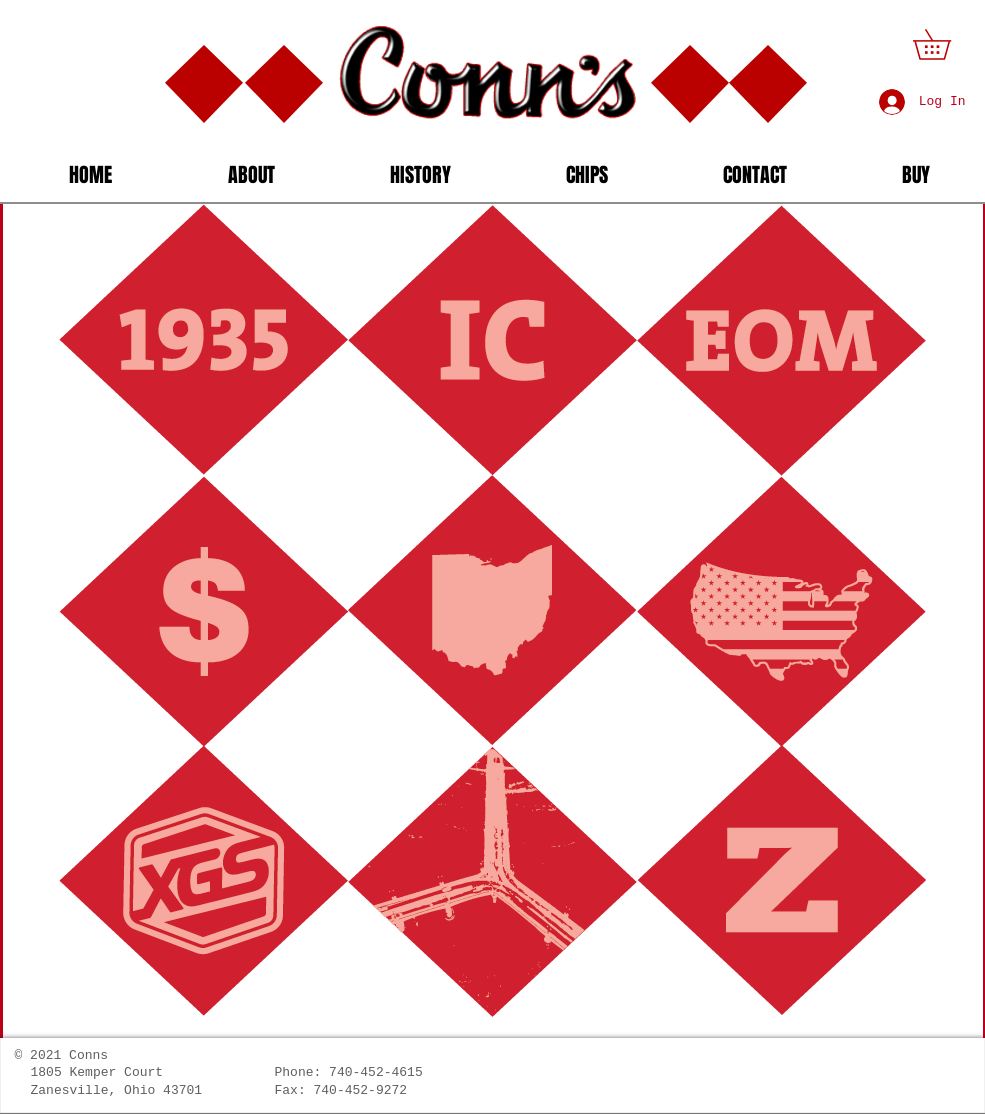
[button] (946, 44)
